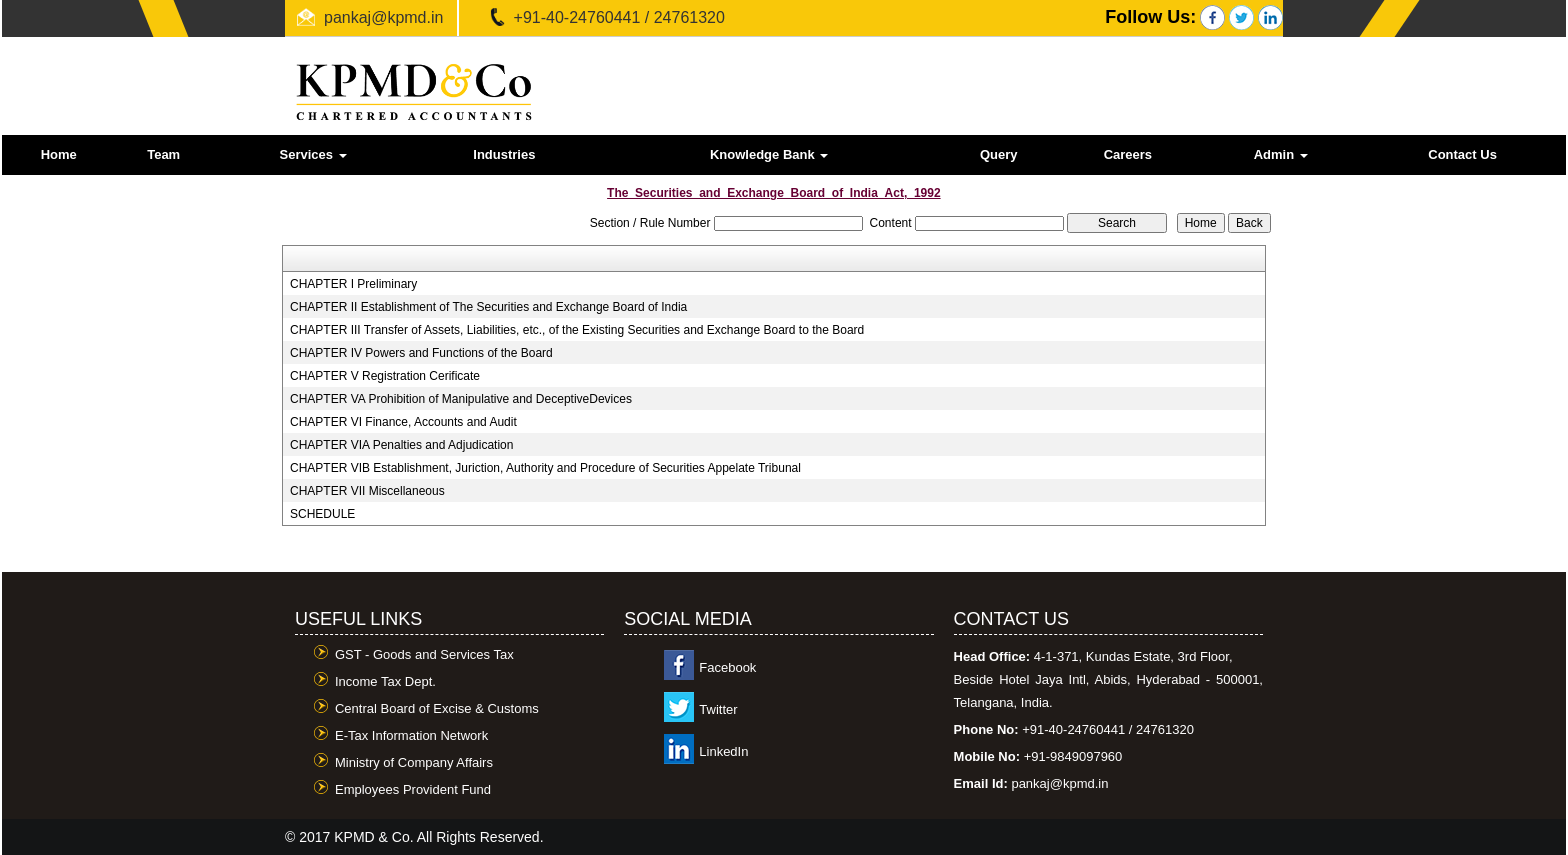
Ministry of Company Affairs (414, 762)
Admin (1281, 154)
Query (999, 154)
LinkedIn (723, 751)
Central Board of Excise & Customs (437, 708)
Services (313, 154)
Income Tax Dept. (385, 681)
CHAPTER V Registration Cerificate (385, 376)
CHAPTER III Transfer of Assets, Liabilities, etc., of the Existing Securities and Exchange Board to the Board (577, 330)
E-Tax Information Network (411, 735)
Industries (504, 154)
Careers (1128, 154)
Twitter (718, 709)
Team (163, 154)
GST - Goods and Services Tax (424, 654)
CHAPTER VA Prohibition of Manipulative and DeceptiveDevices (461, 399)
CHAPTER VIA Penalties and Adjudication (401, 445)
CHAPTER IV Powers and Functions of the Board (421, 353)
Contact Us (1462, 154)
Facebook (727, 667)
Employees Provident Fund (413, 789)
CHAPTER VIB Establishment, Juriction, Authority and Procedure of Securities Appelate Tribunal (545, 468)
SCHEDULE (322, 514)
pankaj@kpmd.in (383, 17)
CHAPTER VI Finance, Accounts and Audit (403, 422)
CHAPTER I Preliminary (353, 284)
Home (59, 154)
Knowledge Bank (769, 154)
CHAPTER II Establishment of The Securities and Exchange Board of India (488, 307)
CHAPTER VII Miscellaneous (367, 491)
